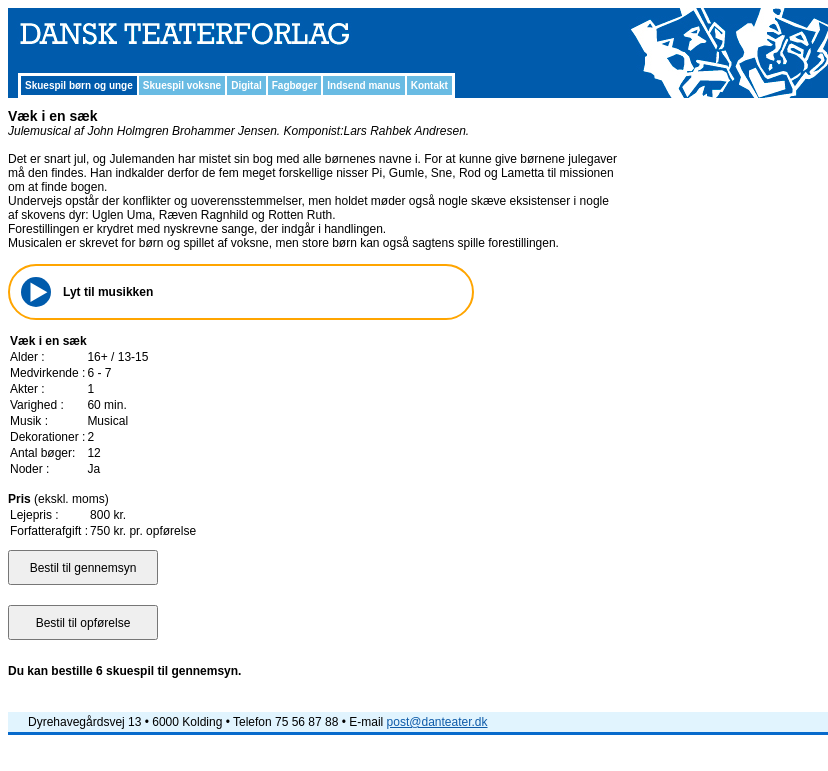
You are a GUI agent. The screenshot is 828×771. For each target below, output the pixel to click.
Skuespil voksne (182, 85)
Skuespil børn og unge (79, 85)
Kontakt (429, 85)
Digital (246, 85)
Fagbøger (295, 85)
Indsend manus (363, 85)
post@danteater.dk (437, 722)
